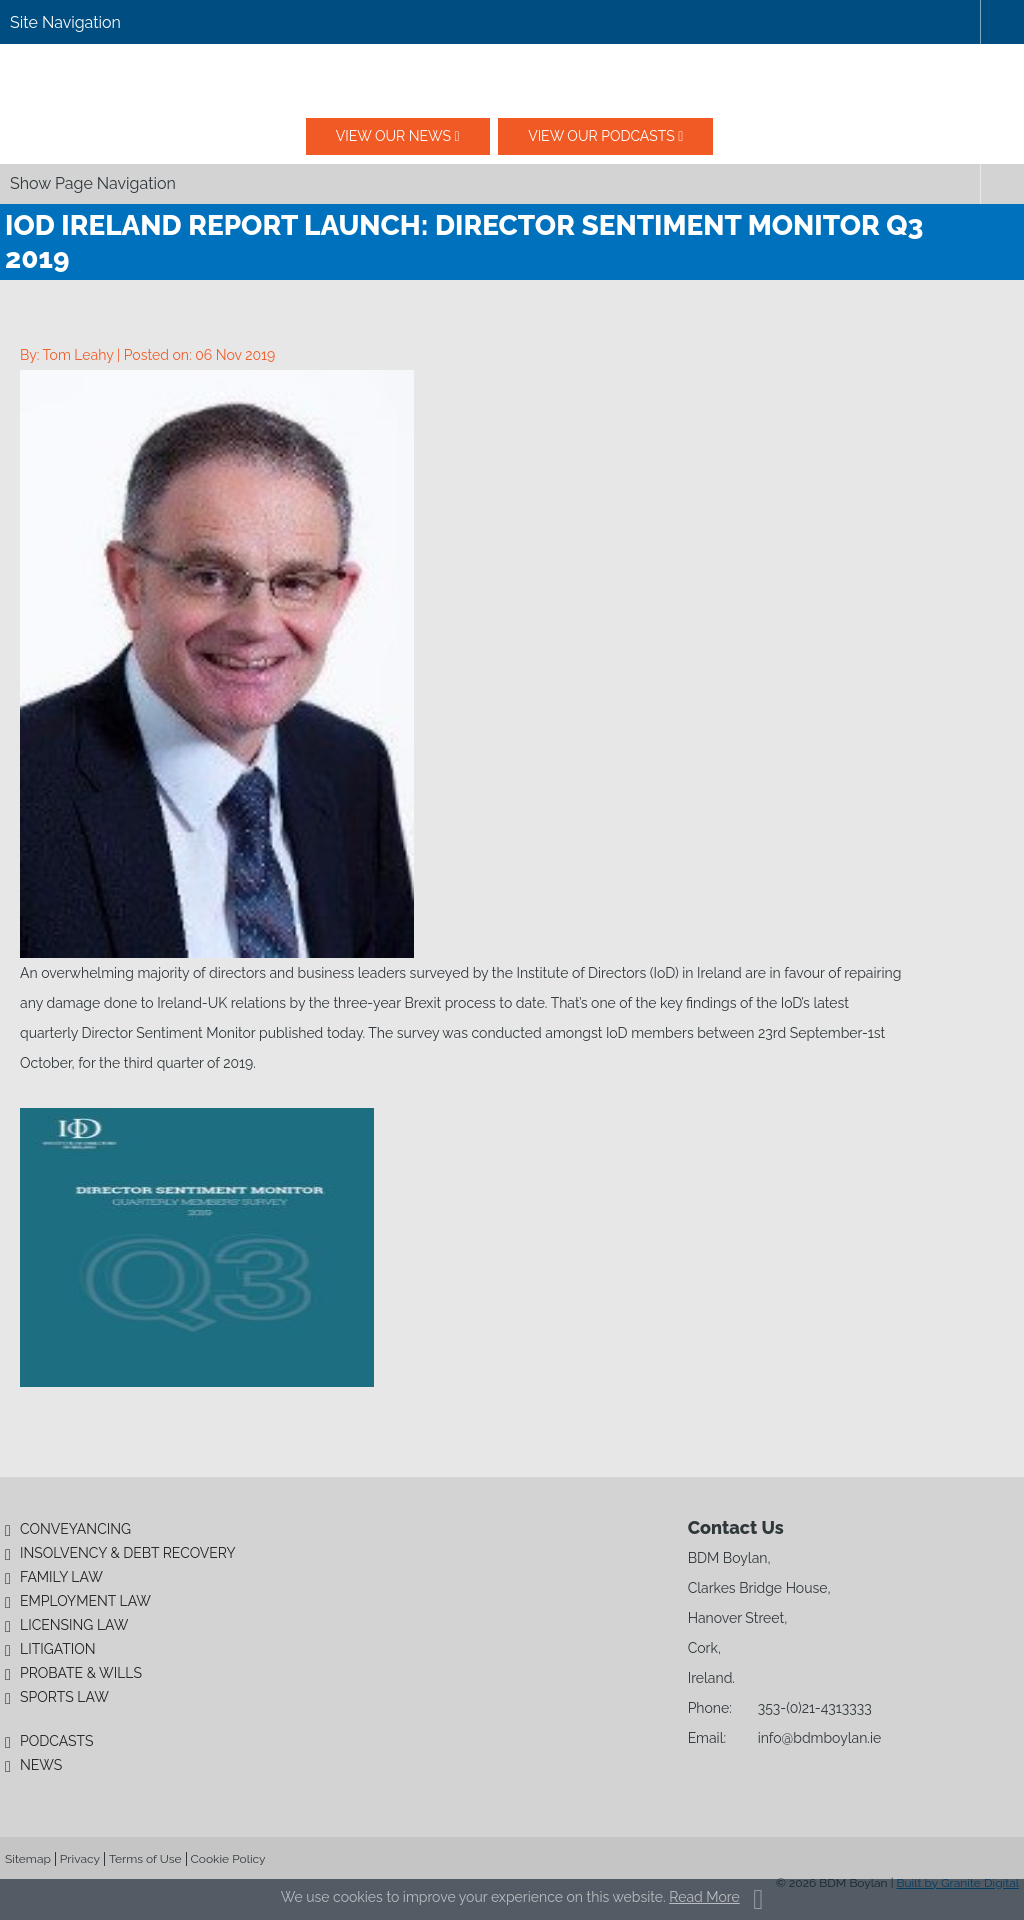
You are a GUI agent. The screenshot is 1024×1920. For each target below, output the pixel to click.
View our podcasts (601, 136)
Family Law (61, 1577)
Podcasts (57, 1741)
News (41, 1765)
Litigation (58, 1649)
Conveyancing (75, 1529)
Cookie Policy (228, 1859)
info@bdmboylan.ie (820, 1738)
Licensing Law (74, 1625)
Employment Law (85, 1601)
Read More (704, 1897)
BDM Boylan (512, 81)
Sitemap (28, 1859)
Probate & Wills (81, 1673)
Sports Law (64, 1697)
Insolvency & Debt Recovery (128, 1553)
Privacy (80, 1859)
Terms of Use (145, 1859)
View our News (393, 136)
